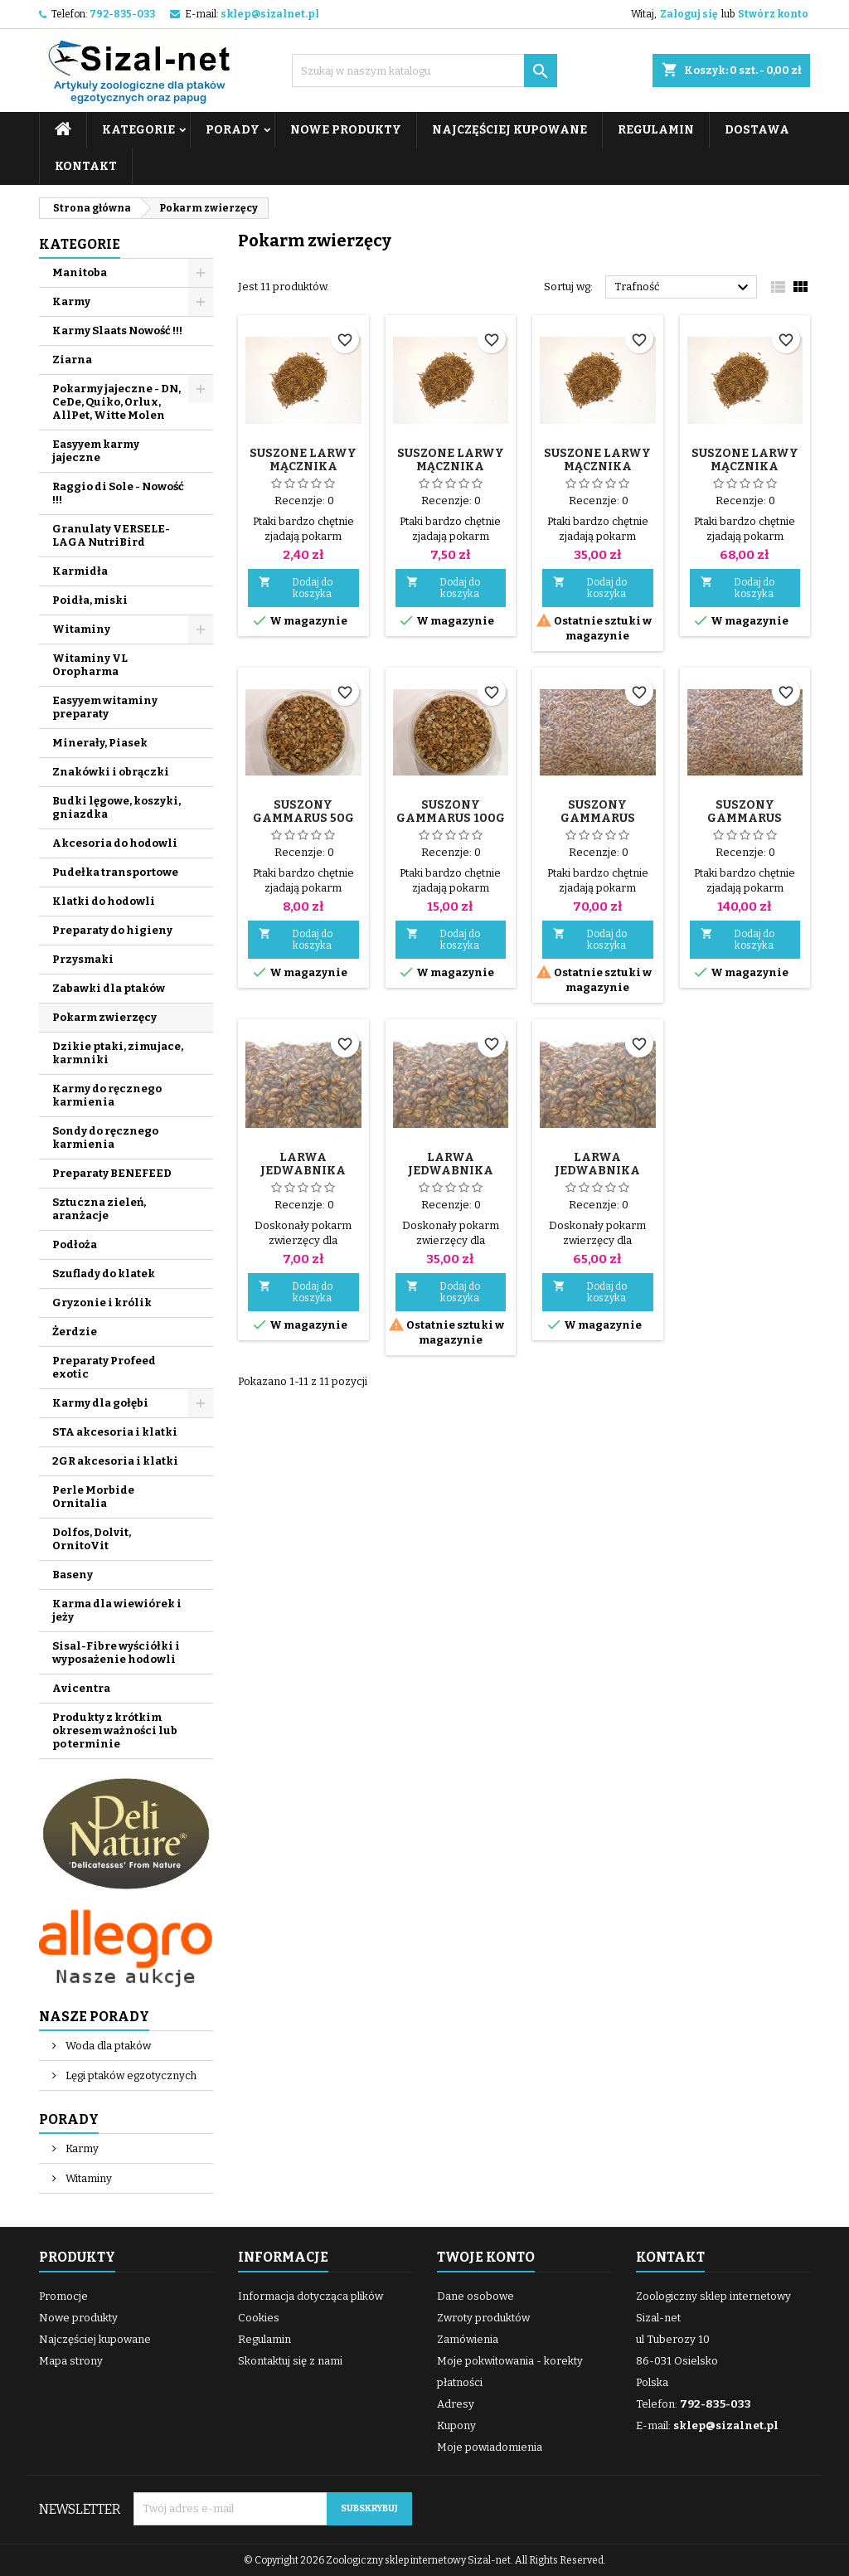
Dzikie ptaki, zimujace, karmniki (117, 1053)
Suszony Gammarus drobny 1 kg (745, 818)
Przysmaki (83, 959)
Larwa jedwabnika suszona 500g (450, 1170)
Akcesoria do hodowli (114, 843)
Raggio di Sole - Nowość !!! (118, 493)
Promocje (63, 2296)
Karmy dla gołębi (100, 1403)
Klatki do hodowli (103, 901)
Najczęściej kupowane (509, 130)
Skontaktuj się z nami (290, 2361)
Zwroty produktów (483, 2317)
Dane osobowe (475, 2296)
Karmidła (80, 571)
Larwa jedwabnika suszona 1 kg (598, 1170)
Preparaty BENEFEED (112, 1173)
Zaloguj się (689, 14)
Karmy (71, 301)
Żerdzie (74, 1331)
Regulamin (656, 130)
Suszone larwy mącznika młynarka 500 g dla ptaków (597, 473)
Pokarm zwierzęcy (104, 1017)
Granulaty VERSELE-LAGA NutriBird (111, 535)
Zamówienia (467, 2339)
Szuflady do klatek (103, 1273)
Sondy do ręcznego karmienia (105, 1137)
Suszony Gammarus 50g (303, 811)
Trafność (683, 288)
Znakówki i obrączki (110, 772)
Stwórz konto (773, 14)
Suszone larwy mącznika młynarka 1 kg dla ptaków (744, 473)
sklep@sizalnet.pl (270, 14)
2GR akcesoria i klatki (115, 1461)
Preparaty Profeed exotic (104, 1367)
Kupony (456, 2425)
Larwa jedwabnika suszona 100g (303, 1170)
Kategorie (138, 130)
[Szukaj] (424, 70)
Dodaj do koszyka (295, 588)
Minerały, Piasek (100, 742)
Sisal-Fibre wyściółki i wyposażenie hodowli (116, 1652)
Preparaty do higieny (112, 930)
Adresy (455, 2404)
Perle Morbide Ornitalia (93, 1496)
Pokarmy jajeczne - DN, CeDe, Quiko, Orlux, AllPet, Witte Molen (116, 401)
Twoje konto (486, 2257)
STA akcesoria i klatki (114, 1432)
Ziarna (72, 359)
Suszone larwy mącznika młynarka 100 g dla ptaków (450, 473)
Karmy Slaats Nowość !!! (117, 330)
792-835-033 (122, 14)
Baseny (72, 1574)
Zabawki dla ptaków (108, 988)
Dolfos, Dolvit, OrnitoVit (91, 1539)
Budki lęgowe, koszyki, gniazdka (116, 807)
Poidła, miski (90, 600)
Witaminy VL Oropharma (90, 665)
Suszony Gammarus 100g (450, 811)
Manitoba (79, 272)
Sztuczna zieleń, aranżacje (99, 1209)
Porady (233, 130)
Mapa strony (71, 2361)
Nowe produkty (345, 130)
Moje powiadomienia (489, 2447)
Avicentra (81, 1688)
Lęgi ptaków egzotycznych (129, 2075)
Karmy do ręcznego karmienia (107, 1095)
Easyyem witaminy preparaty (105, 707)
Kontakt (86, 166)
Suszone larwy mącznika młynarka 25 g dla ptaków (303, 473)
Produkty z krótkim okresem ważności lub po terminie (114, 1730)
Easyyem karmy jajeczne (95, 451)
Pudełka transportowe (115, 872)
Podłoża (74, 1244)
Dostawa (757, 130)
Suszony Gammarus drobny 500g (597, 818)
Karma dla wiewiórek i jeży (117, 1610)
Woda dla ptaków (107, 2045)
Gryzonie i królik (102, 1302)
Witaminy (81, 629)
